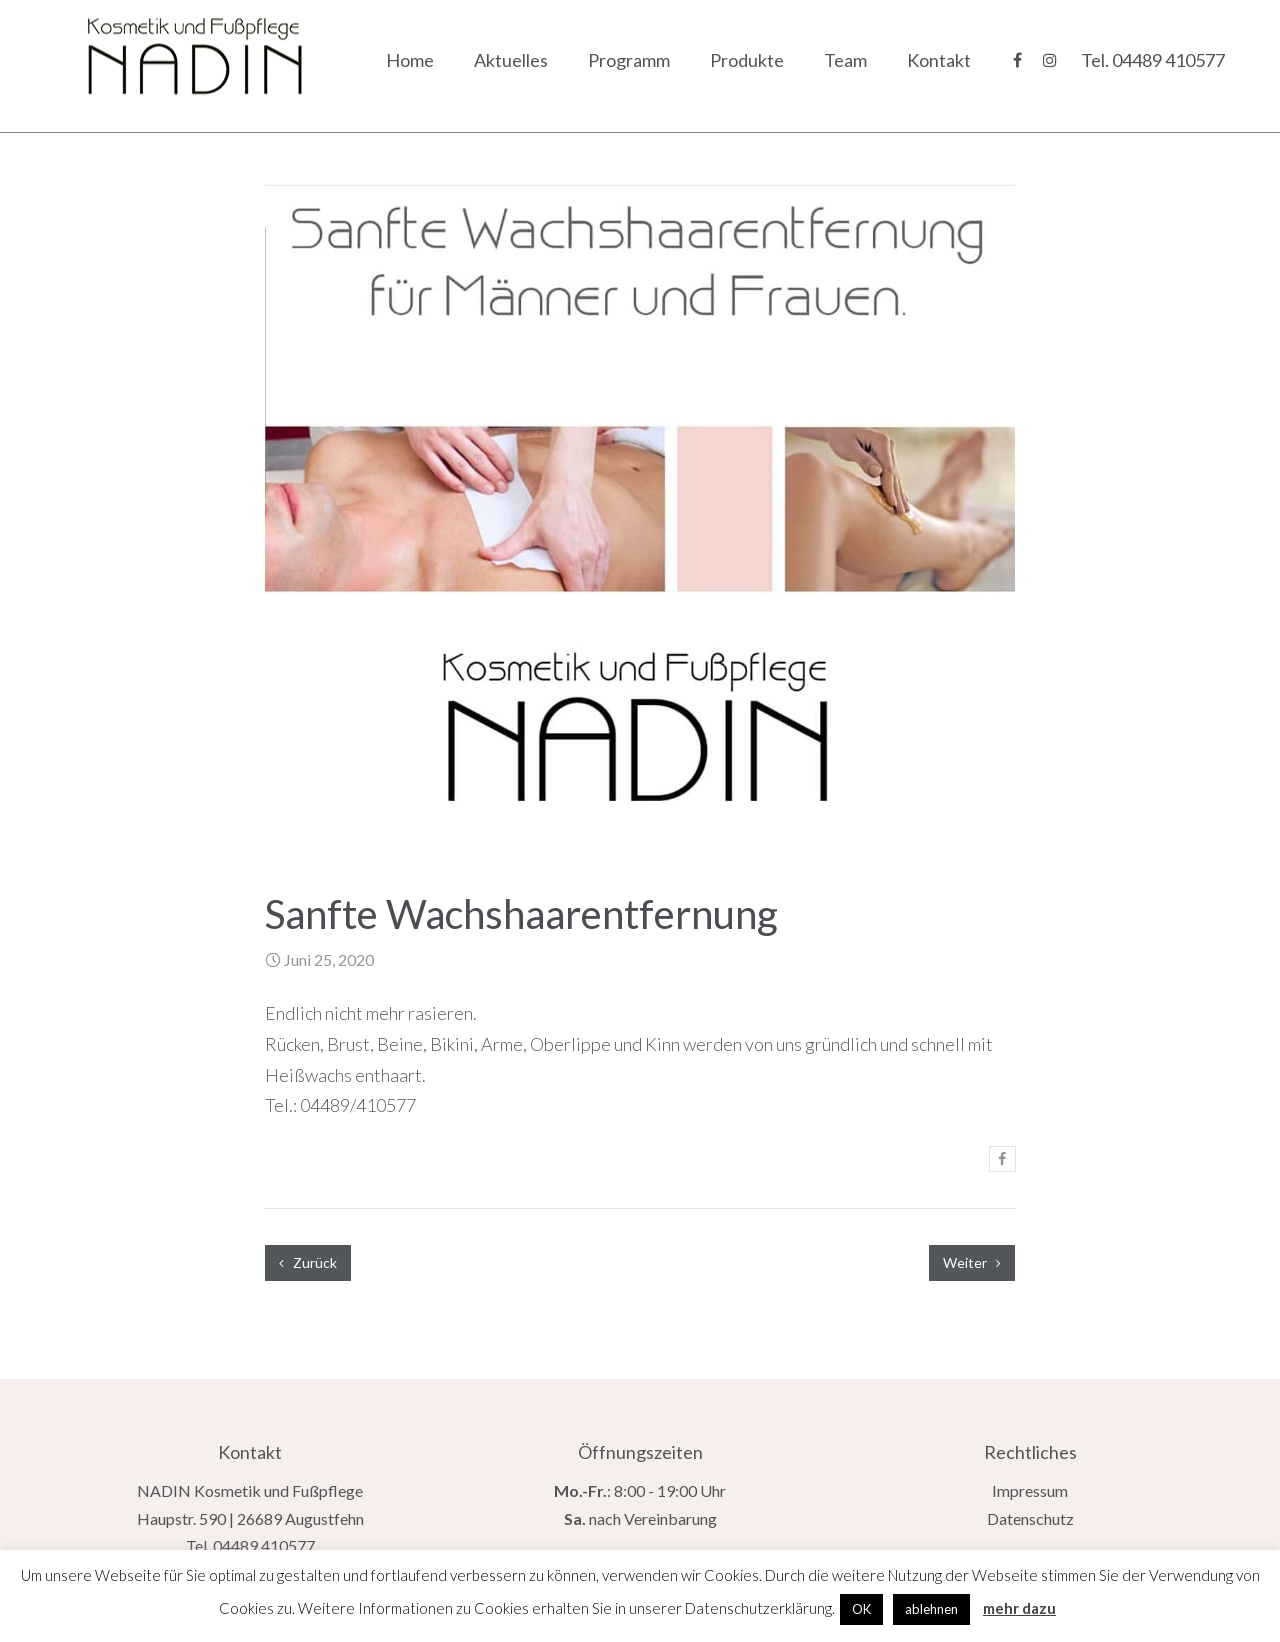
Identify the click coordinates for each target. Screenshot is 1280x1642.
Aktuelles (511, 60)
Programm (629, 60)
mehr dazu (1019, 1608)
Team (845, 60)
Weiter (972, 1262)
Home (410, 60)
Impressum (1030, 1490)
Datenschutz (1030, 1518)
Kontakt (939, 60)
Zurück (308, 1262)
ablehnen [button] (931, 1609)
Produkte (747, 60)
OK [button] (861, 1609)
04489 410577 (1168, 60)
